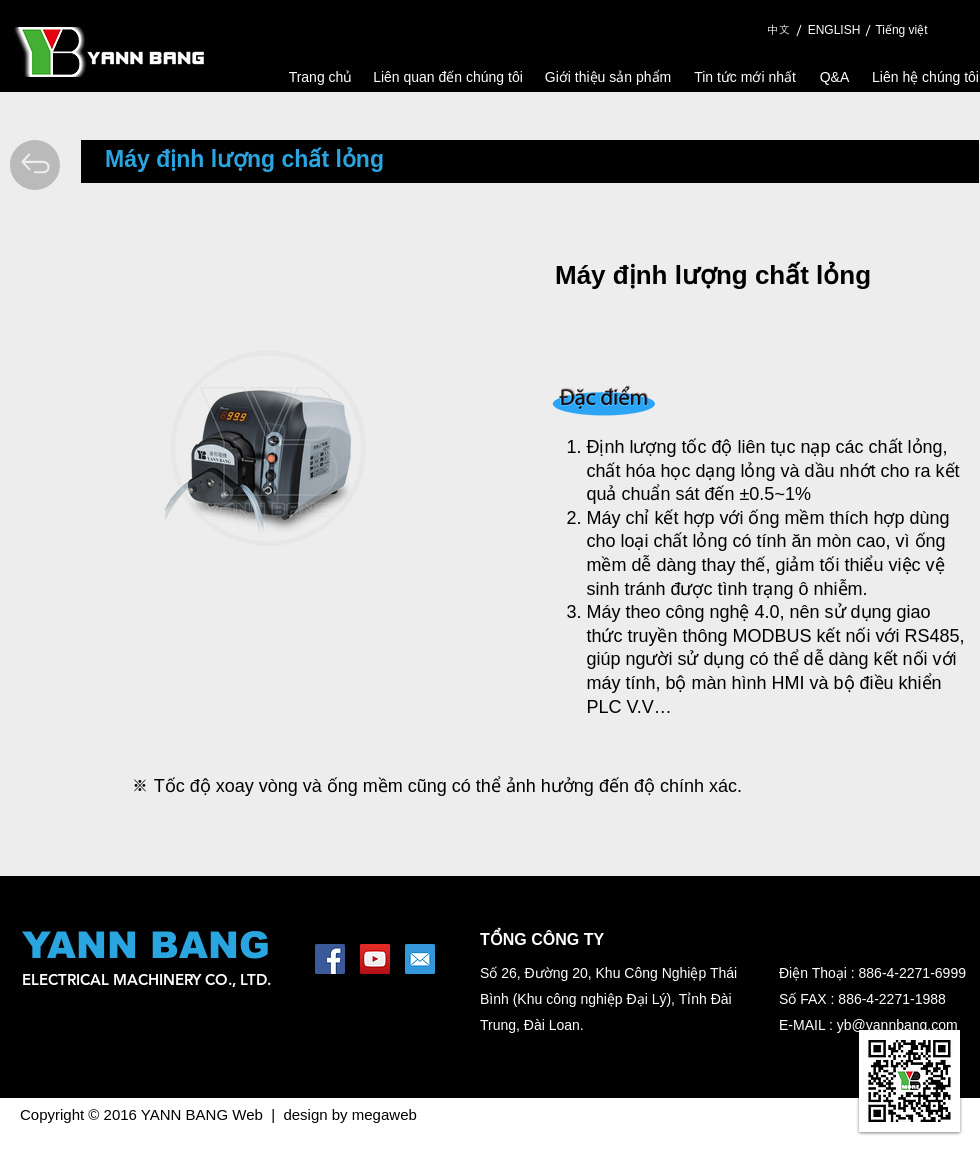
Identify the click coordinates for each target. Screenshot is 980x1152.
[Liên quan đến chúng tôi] (448, 77)
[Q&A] (834, 77)
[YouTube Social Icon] (375, 959)
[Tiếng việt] (901, 30)
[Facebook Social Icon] (330, 959)
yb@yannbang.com (897, 1025)
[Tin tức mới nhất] (745, 77)
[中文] (778, 30)
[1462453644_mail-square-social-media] (420, 959)
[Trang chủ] (320, 77)
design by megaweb (349, 1114)
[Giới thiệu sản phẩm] (608, 77)
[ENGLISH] (834, 30)
